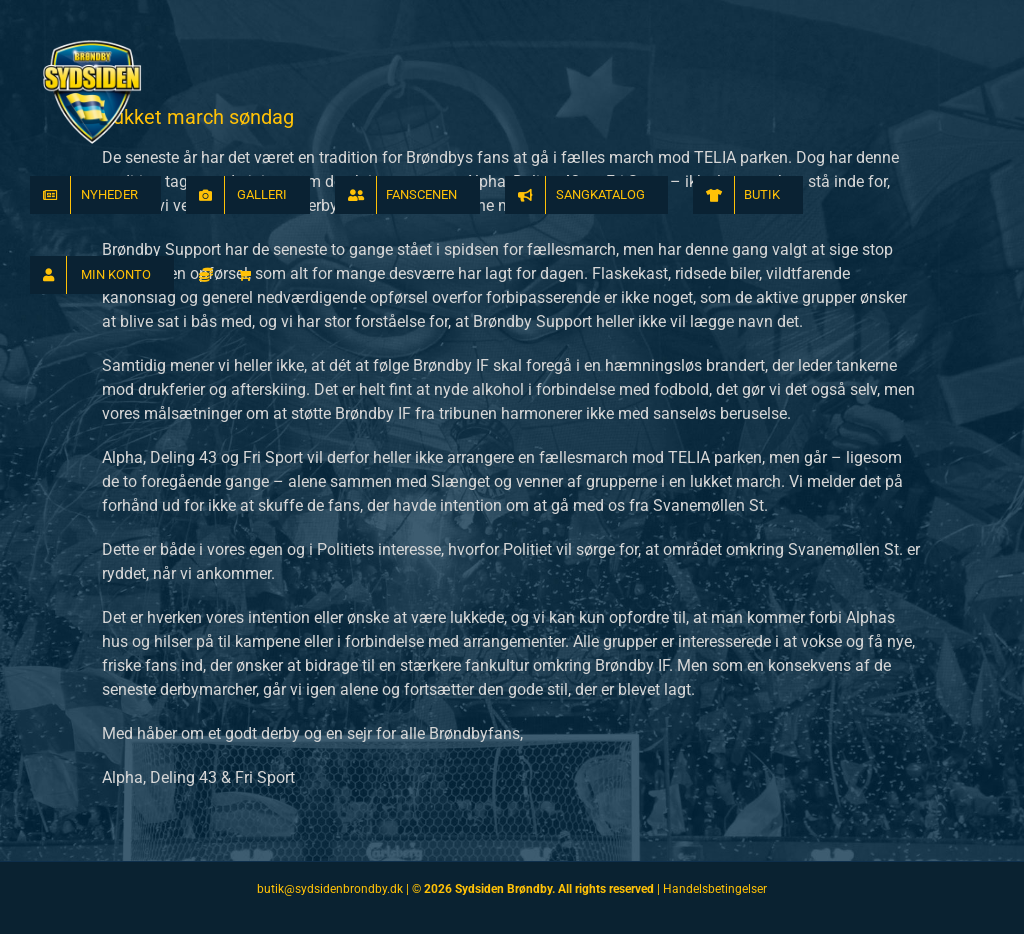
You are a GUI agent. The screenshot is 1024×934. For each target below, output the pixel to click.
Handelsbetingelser (715, 889)
